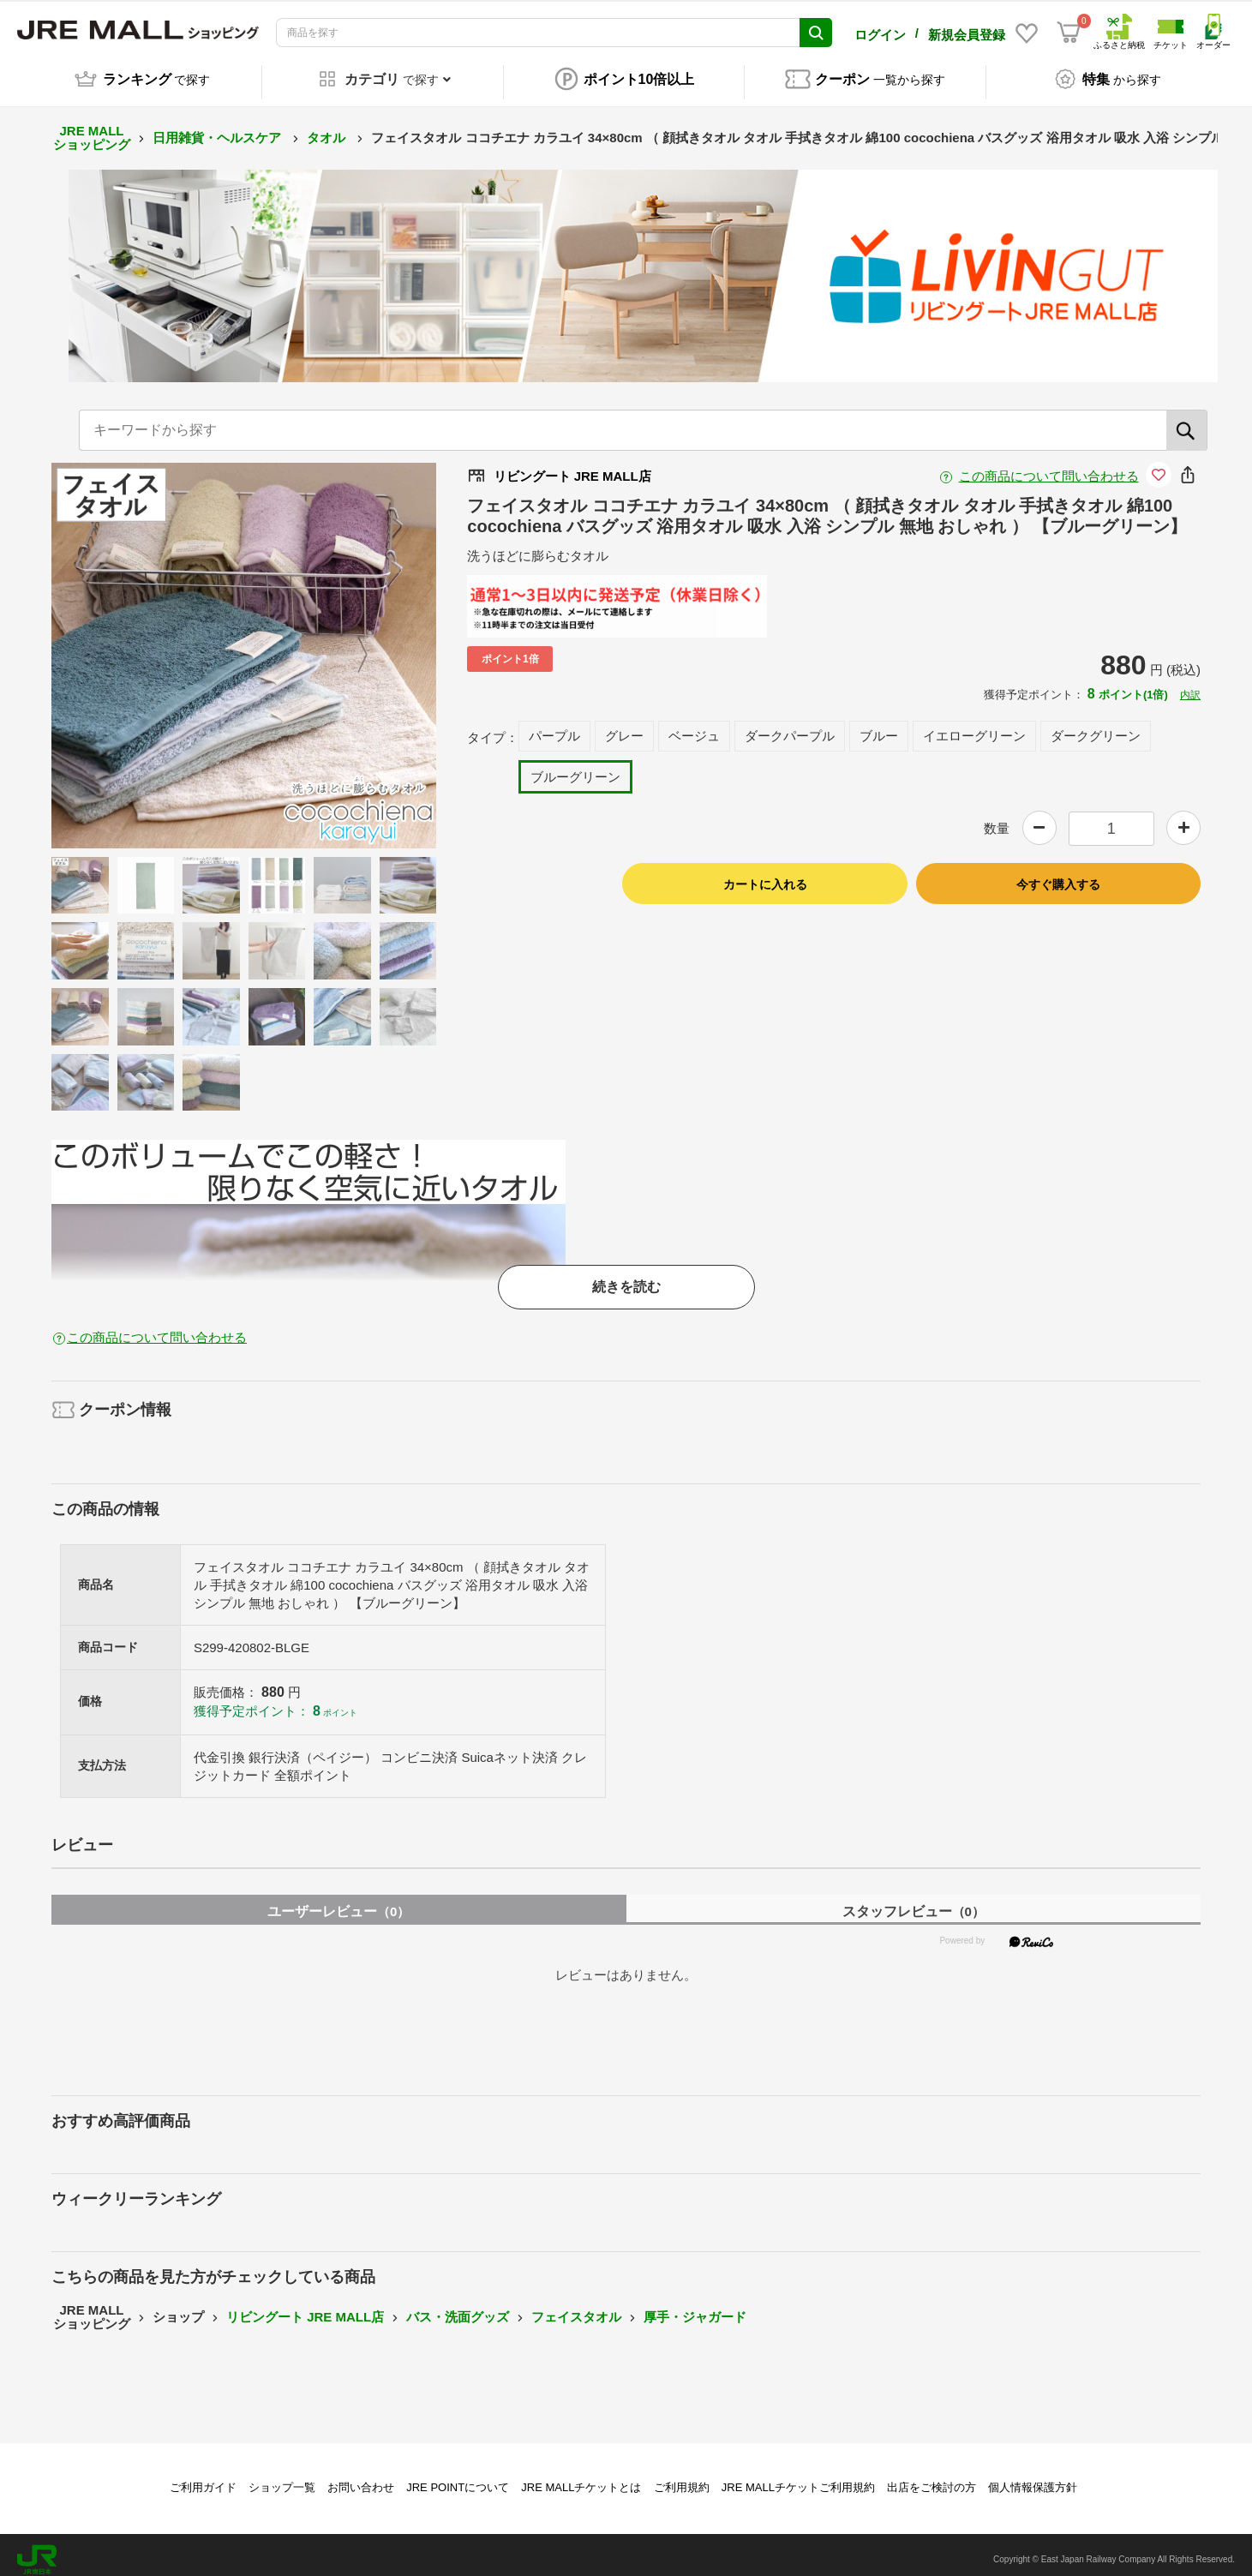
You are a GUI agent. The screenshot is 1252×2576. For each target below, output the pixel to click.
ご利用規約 (682, 2477)
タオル (328, 128)
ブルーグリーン (575, 767)
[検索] (1186, 420)
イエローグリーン (974, 726)
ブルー (879, 726)
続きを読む (626, 1277)
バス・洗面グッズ (457, 2307)
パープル (554, 726)
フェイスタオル (576, 2307)
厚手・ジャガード (695, 2307)
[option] (244, 646)
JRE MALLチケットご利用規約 (798, 2477)
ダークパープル (790, 726)
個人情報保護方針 (1032, 2477)
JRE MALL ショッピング (91, 128)
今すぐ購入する (1058, 875)
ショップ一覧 (282, 2477)
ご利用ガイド (203, 2477)
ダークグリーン (1096, 726)
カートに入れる (765, 875)
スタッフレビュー (913, 1902)
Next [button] (352, 645)
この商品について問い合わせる (1049, 466)
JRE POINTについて (457, 2477)
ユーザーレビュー (338, 1902)
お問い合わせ (360, 2477)
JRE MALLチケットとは (581, 2477)
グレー (624, 726)
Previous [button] (135, 645)
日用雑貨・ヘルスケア (219, 128)
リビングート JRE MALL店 (305, 2307)
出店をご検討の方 (931, 2477)
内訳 (1190, 686)
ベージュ (694, 726)
